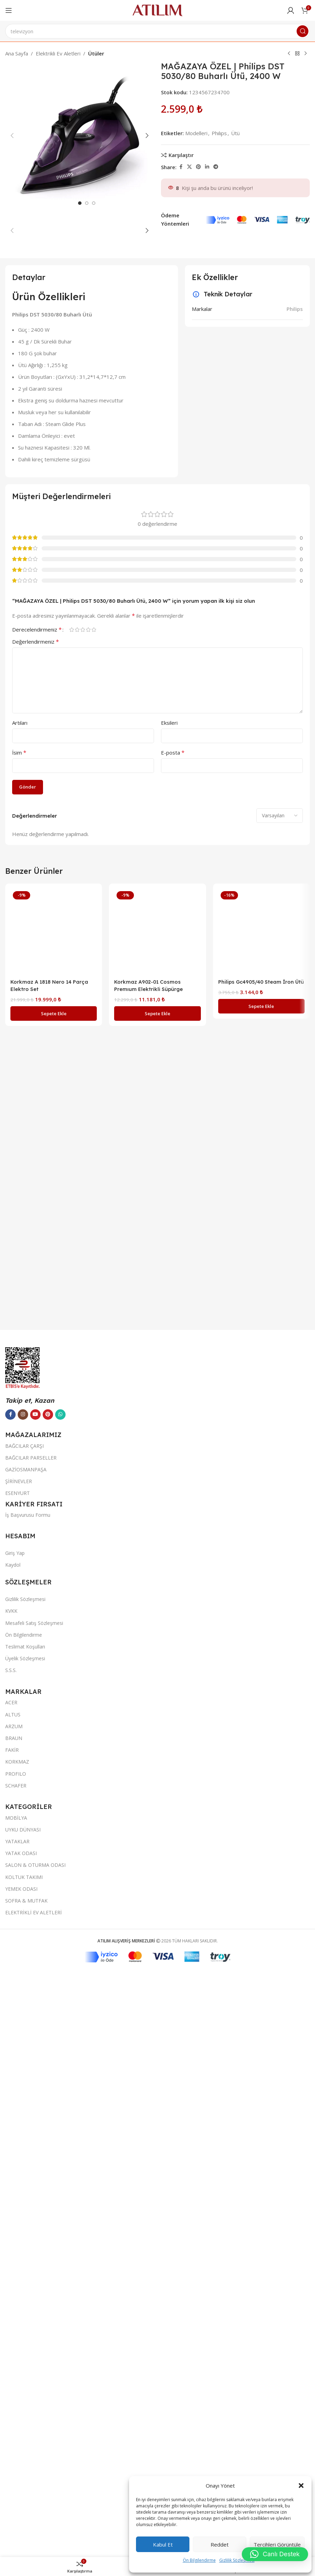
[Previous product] (289, 54)
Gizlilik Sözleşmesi (237, 2560)
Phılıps (219, 133)
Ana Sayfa (16, 53)
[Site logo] (157, 9)
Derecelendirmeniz (37, 1486)
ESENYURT (17, 2514)
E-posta (173, 1609)
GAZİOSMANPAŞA (25, 2490)
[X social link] (189, 167)
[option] (80, 574)
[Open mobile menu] (9, 10)
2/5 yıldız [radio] (77, 1486)
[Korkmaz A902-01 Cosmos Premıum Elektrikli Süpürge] (157, 1788)
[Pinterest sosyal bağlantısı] (198, 167)
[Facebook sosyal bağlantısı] (181, 167)
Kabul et (163, 2544)
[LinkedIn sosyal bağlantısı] (207, 167)
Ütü (235, 133)
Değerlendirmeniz (35, 1498)
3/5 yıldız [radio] (82, 1486)
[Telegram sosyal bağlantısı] (215, 167)
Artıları (19, 1579)
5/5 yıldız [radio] (93, 1486)
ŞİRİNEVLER (18, 2502)
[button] (301, 2485)
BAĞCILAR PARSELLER (31, 2478)
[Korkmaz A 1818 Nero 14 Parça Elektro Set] (53, 1788)
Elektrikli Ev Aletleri (58, 53)
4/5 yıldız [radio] (88, 1486)
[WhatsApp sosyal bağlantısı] (60, 2435)
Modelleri (196, 133)
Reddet (220, 2544)
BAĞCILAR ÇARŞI (24, 2466)
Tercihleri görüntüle (277, 2544)
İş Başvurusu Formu (27, 2536)
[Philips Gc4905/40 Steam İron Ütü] (261, 1788)
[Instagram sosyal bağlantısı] (23, 2435)
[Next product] (305, 54)
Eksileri (169, 1579)
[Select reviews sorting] (279, 1672)
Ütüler (96, 53)
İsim (19, 1609)
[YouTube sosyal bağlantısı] (35, 2435)
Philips (295, 1165)
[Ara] (157, 31)
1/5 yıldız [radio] (71, 1486)
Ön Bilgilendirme (199, 2560)
